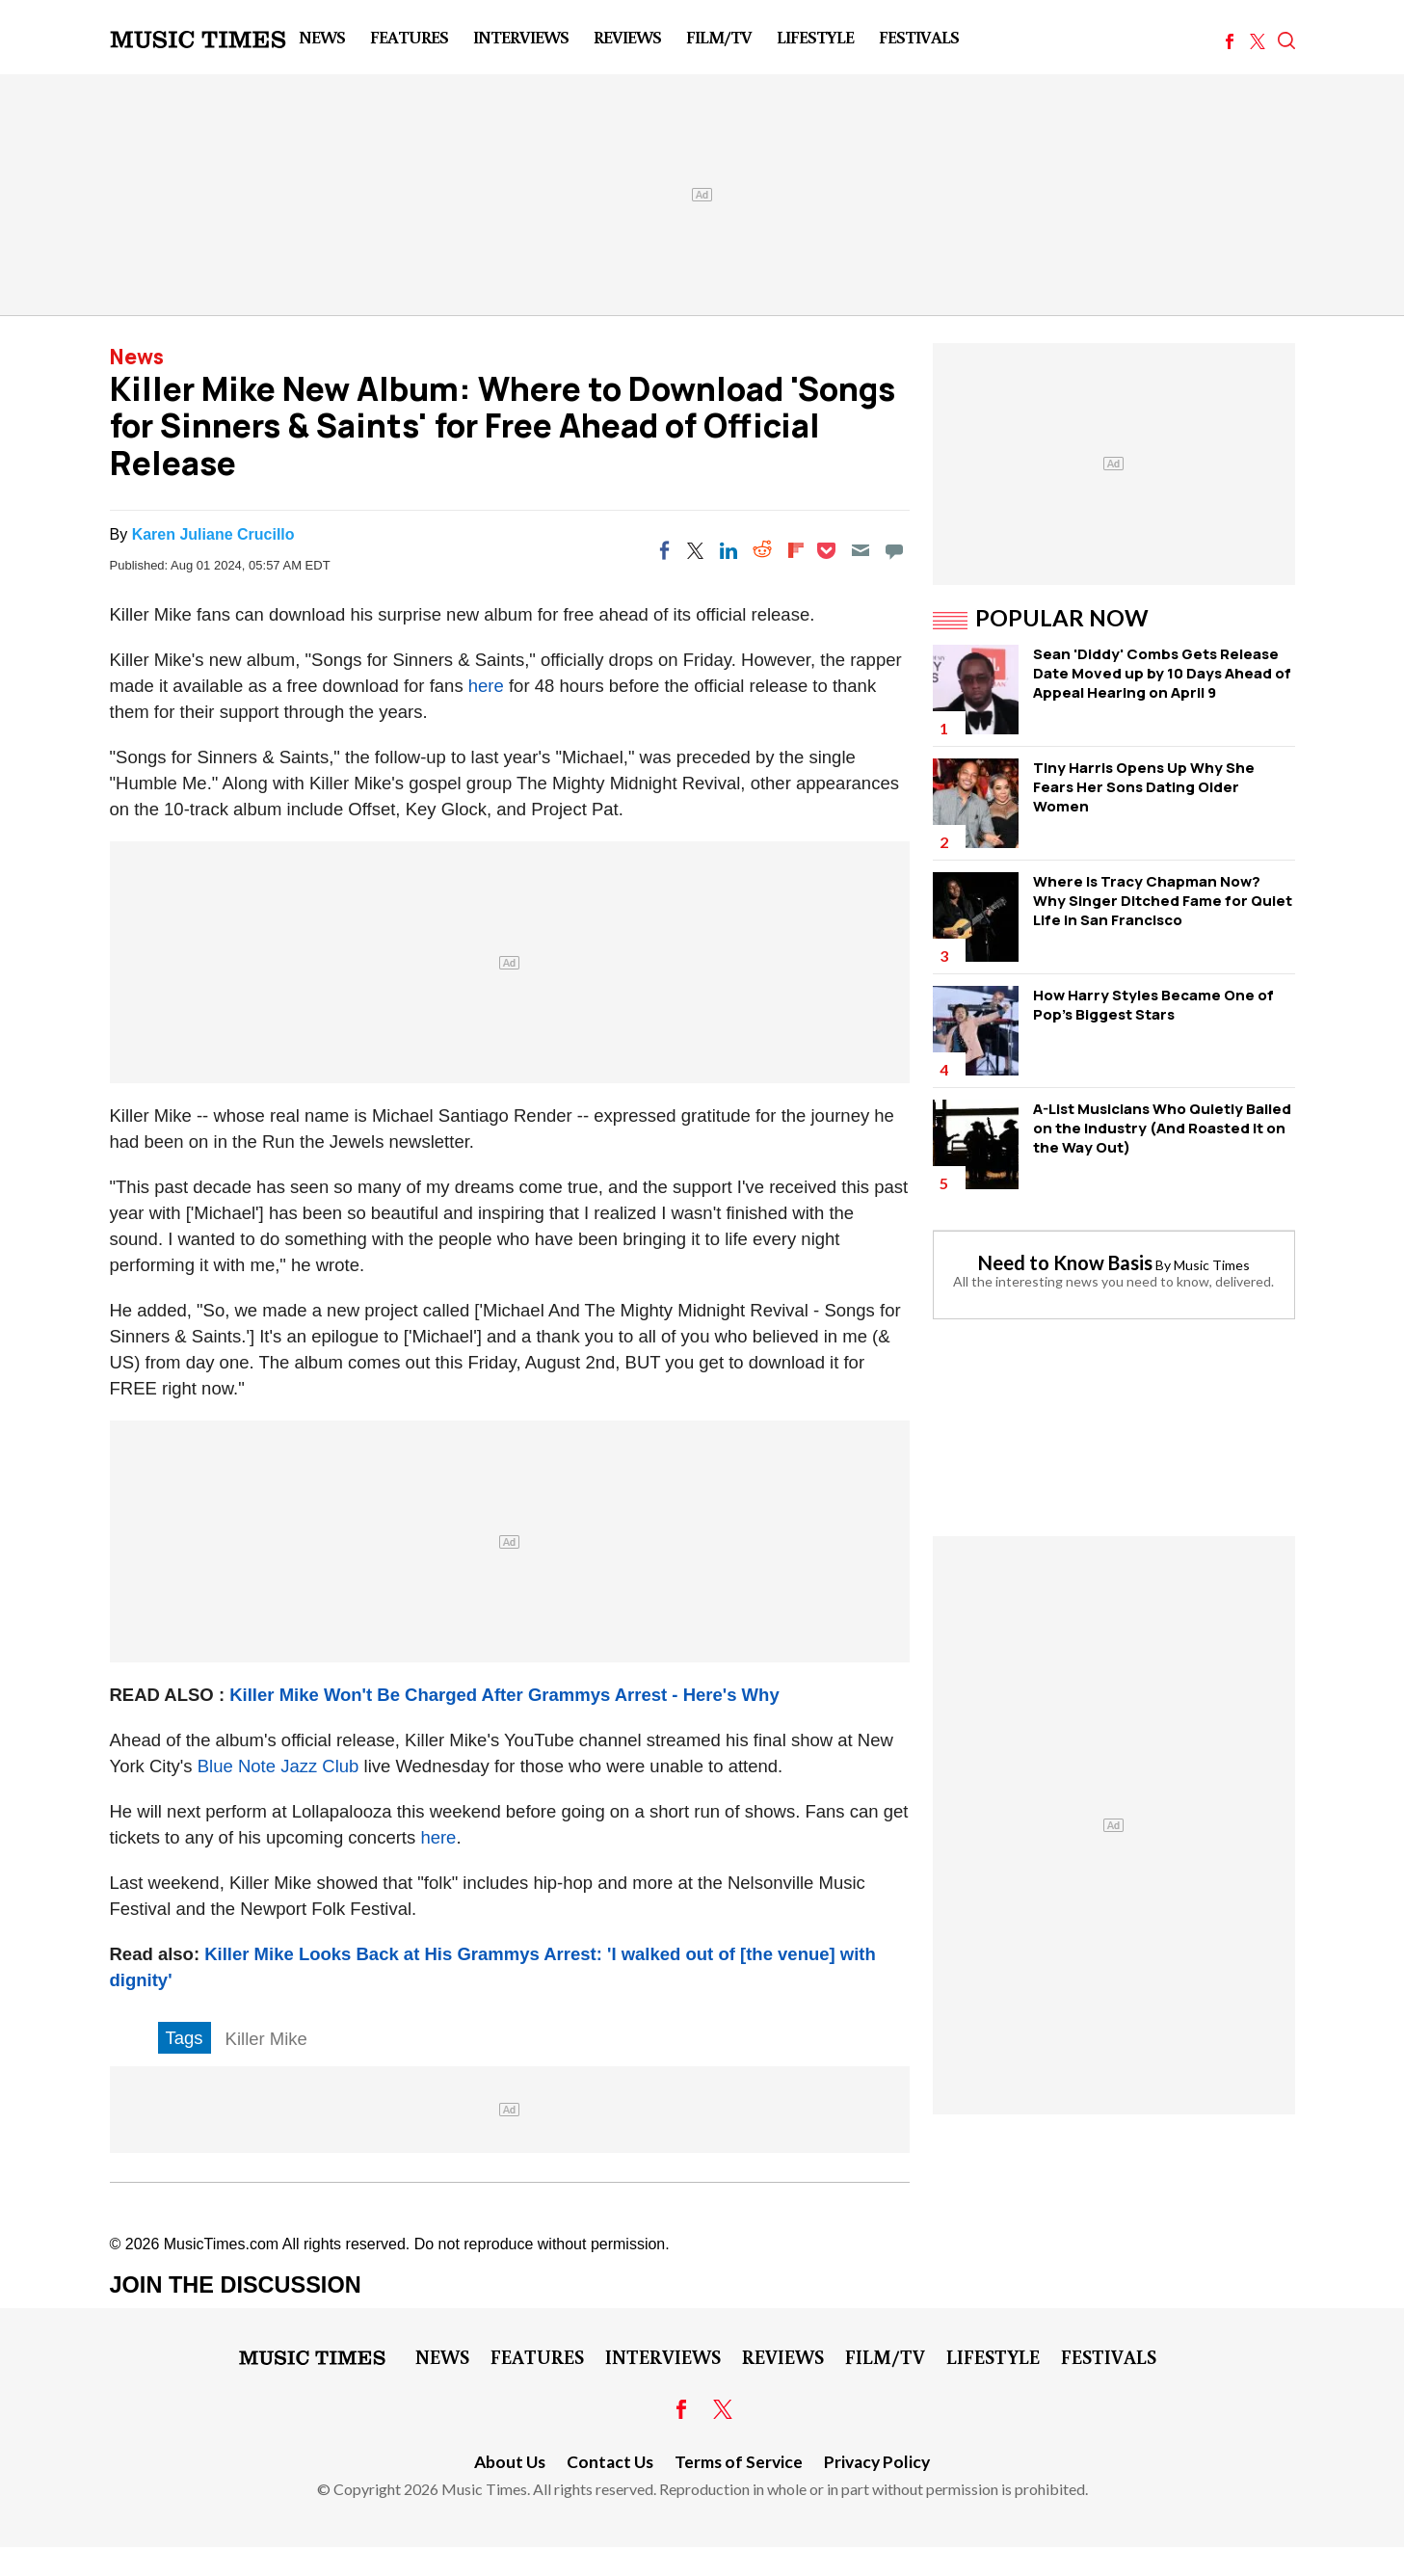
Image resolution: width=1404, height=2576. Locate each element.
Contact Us (610, 2462)
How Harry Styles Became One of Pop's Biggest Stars (1153, 1004)
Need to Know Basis (1065, 1262)
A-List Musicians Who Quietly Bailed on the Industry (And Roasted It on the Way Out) (1162, 1128)
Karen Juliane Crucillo (213, 534)
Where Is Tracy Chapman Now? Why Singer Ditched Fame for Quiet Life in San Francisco (1162, 900)
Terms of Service (739, 2462)
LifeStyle (815, 36)
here (486, 686)
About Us (509, 2462)
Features (409, 36)
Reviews (627, 36)
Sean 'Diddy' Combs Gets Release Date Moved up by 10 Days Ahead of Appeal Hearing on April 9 (1162, 673)
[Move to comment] (894, 550)
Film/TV (719, 36)
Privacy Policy (877, 2462)
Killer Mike (266, 2039)
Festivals (919, 36)
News (322, 36)
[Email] (860, 550)
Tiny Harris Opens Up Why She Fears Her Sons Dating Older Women (1144, 786)
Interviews (521, 36)
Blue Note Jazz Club (278, 1766)
